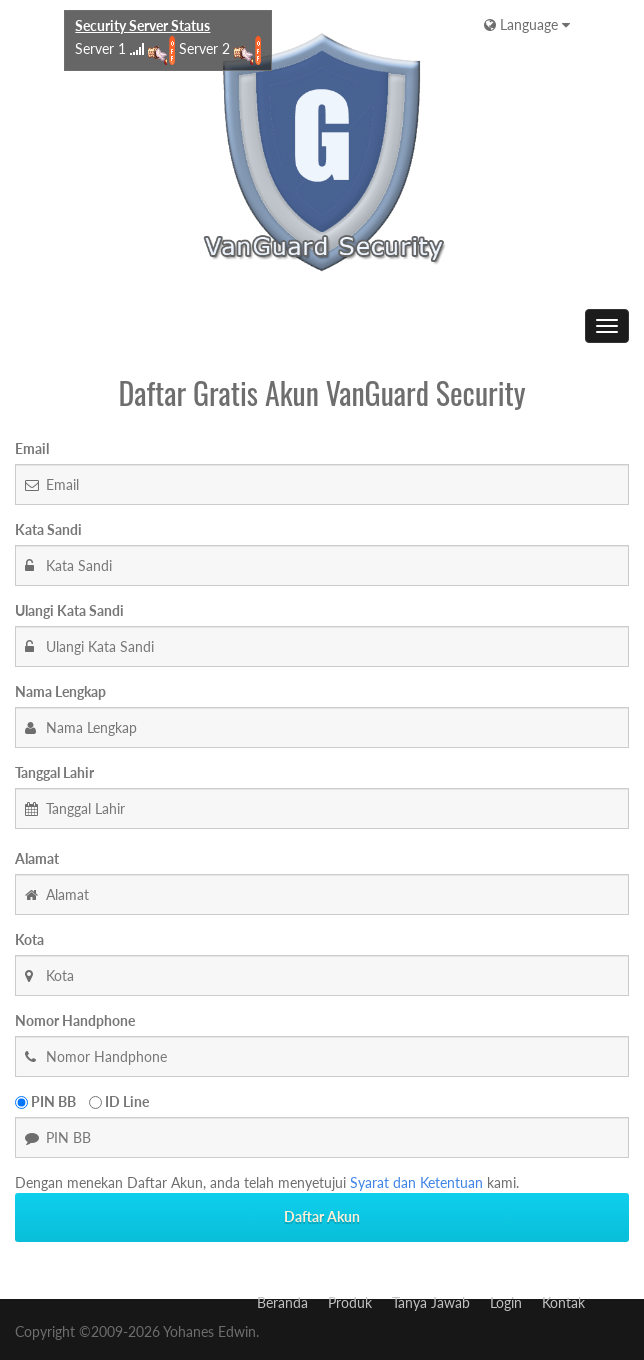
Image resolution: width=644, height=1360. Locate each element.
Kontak (563, 1302)
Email (32, 448)
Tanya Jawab (431, 1302)
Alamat (37, 858)
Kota (29, 939)
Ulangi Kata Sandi (69, 610)
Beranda (282, 1302)
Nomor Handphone (75, 1020)
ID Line (119, 1101)
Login (506, 1302)
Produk (350, 1302)
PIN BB (45, 1101)
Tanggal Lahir (54, 772)
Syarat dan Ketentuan (416, 1182)
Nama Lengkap (60, 691)
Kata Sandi (48, 529)
